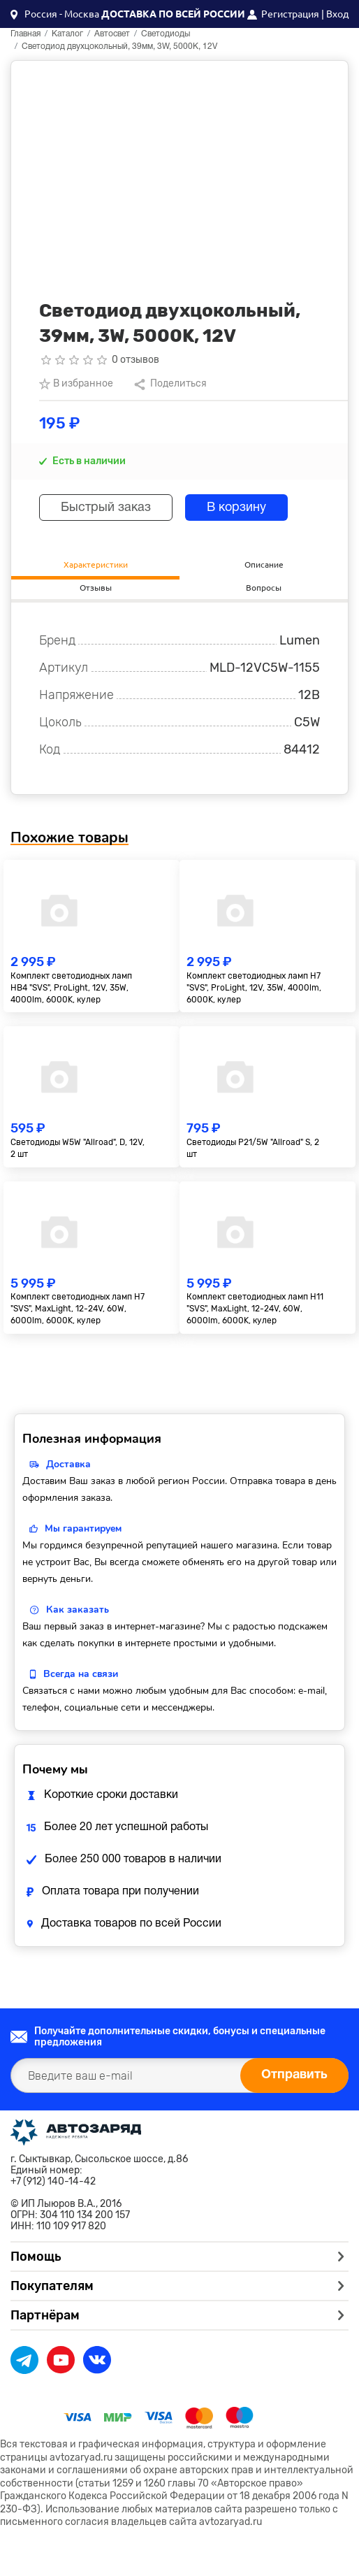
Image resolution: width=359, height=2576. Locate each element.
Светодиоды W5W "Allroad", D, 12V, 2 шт (77, 1148)
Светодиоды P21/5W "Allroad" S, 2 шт (252, 1148)
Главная (25, 34)
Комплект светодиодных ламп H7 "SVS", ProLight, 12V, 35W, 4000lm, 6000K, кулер (253, 988)
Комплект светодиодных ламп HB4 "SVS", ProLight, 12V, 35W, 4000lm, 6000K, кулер (71, 988)
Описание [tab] (264, 564)
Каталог (67, 34)
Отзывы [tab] (96, 587)
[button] (54, 14)
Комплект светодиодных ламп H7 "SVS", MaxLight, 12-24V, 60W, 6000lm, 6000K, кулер (77, 1308)
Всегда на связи (80, 1674)
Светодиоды (165, 34)
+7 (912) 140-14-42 (53, 2181)
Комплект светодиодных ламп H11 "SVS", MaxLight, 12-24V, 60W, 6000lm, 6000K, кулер (254, 1308)
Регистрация (290, 14)
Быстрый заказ (106, 508)
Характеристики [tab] (96, 564)
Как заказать (77, 1609)
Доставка (68, 1464)
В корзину (236, 508)
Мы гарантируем (83, 1528)
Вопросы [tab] (263, 587)
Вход (337, 14)
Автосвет (112, 34)
